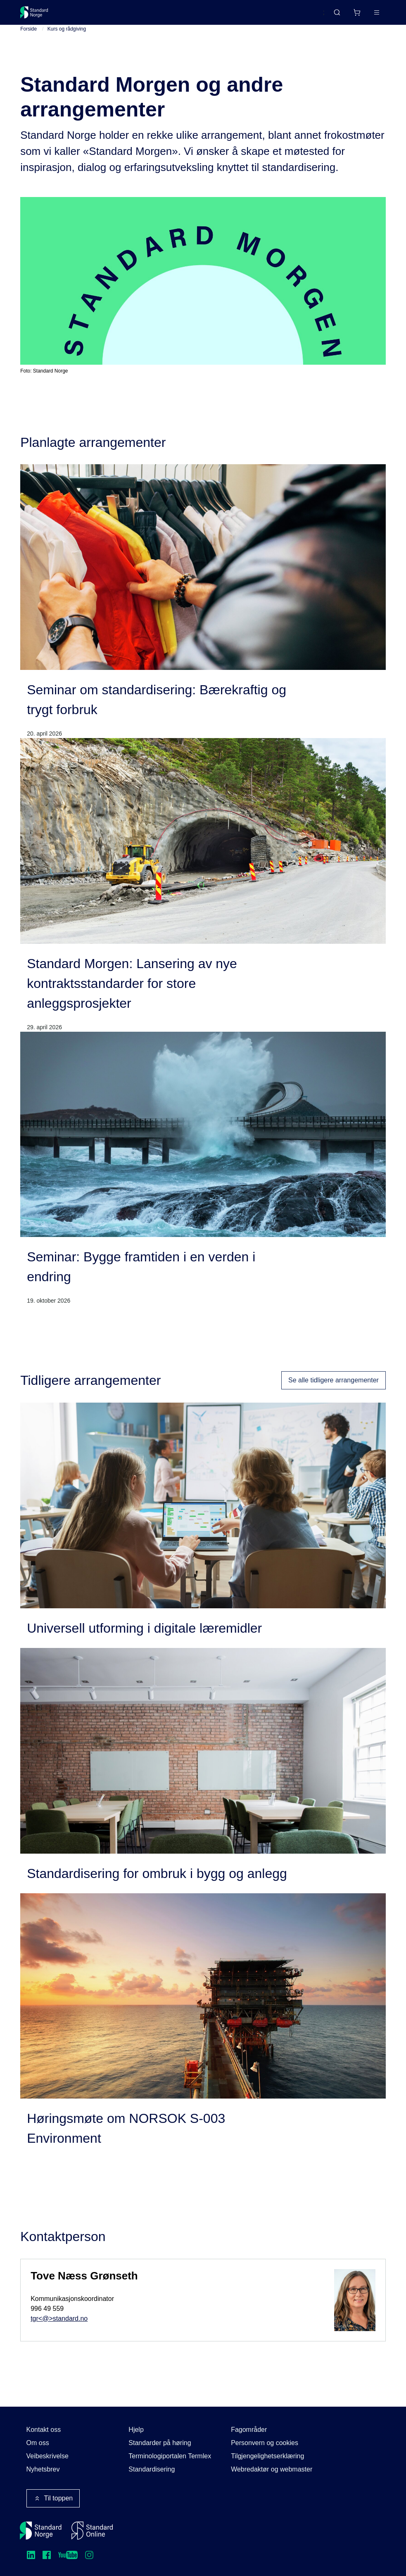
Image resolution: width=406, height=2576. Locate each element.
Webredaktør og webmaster (271, 2469)
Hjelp (135, 2429)
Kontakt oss (43, 2429)
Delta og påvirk (142, 15)
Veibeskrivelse (47, 2456)
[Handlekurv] (332, 16)
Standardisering (151, 2469)
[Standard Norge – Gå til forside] (39, 16)
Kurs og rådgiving (66, 42)
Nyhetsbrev (43, 2469)
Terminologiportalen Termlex (169, 2456)
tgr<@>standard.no (59, 2330)
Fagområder (249, 2429)
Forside (28, 42)
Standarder (90, 15)
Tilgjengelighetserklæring (267, 2456)
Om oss (37, 2442)
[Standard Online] (92, 2530)
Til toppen (53, 2498)
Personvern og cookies (264, 2442)
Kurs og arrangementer (211, 15)
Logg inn (365, 15)
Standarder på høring (159, 2442)
